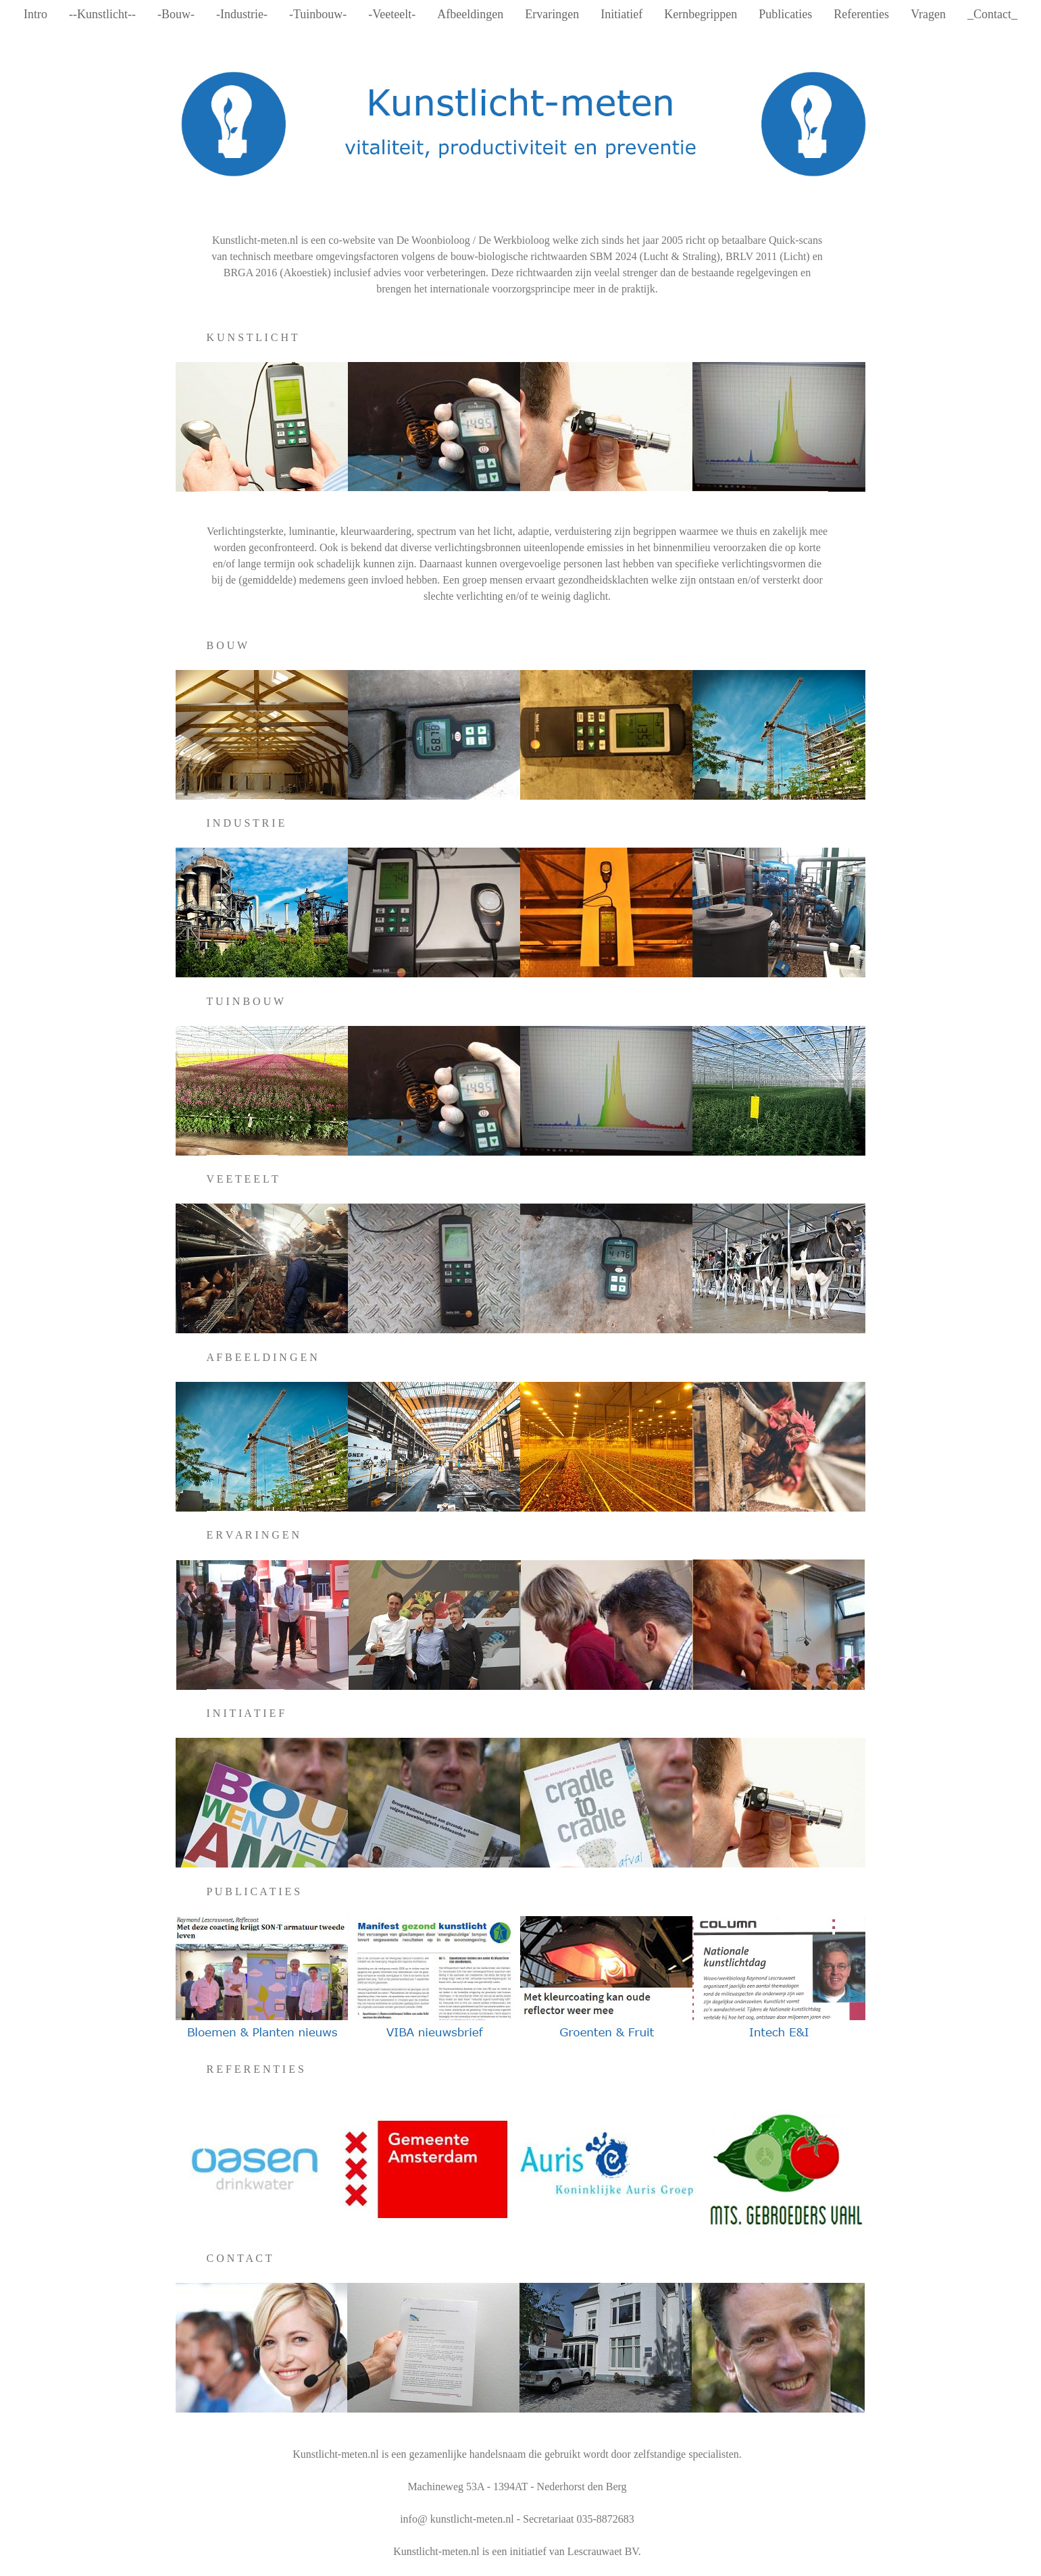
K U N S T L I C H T (252, 337)
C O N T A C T (239, 2258)
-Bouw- (176, 14)
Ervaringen (552, 14)
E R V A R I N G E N (253, 1535)
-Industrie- (242, 14)
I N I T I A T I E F (246, 1713)
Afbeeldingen (470, 14)
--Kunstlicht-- (102, 14)
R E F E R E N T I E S (255, 2069)
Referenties (861, 14)
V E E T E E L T (242, 1179)
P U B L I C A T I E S (254, 1891)
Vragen (928, 14)
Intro (35, 14)
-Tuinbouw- (318, 14)
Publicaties (785, 14)
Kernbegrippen (700, 14)
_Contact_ (992, 14)
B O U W (227, 645)
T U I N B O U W (245, 1001)
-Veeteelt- (391, 14)
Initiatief (621, 14)
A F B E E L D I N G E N (262, 1357)
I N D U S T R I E (246, 823)
